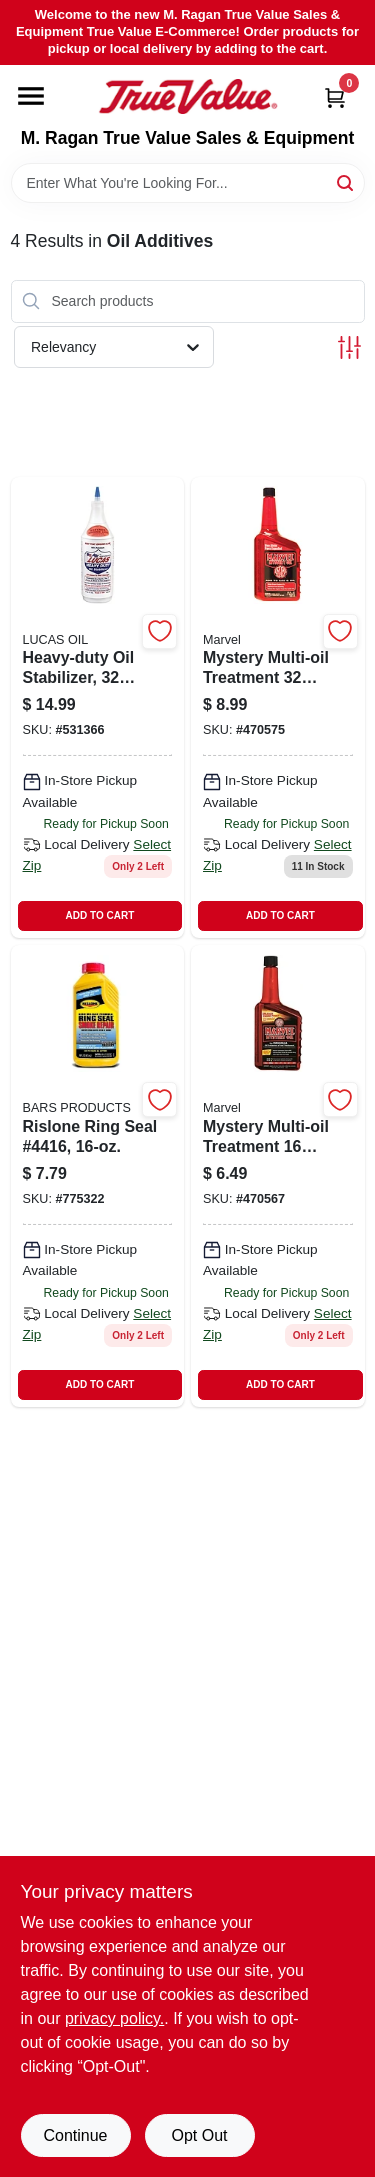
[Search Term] (188, 183)
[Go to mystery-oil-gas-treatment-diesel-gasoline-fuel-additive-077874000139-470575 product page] (278, 708)
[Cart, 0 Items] (335, 97)
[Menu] (31, 96)
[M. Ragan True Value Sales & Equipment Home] (188, 97)
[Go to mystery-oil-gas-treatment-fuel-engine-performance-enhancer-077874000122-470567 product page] (278, 1176)
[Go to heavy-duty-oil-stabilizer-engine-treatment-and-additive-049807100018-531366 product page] (98, 708)
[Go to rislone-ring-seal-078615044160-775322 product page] (98, 1176)
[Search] (346, 181)
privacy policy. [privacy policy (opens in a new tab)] (114, 2018)
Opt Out (199, 2135)
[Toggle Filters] (349, 347)
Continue (75, 2135)
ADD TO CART (100, 915)
